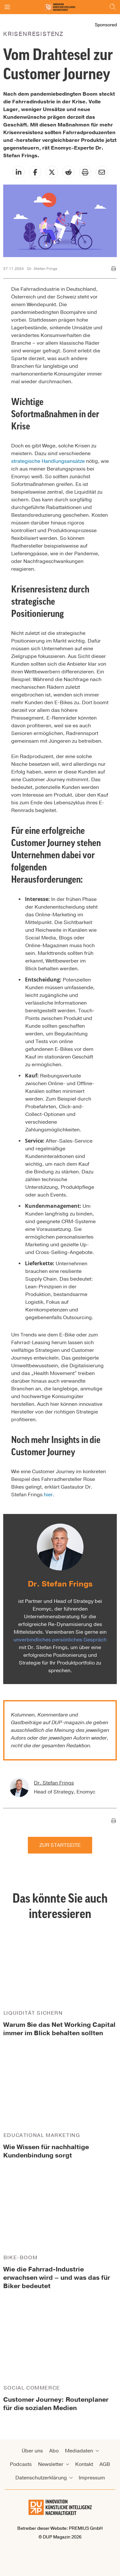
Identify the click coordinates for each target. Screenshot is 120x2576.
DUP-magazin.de (72, 1722)
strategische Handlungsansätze (48, 461)
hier (48, 1494)
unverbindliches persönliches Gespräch (60, 1639)
